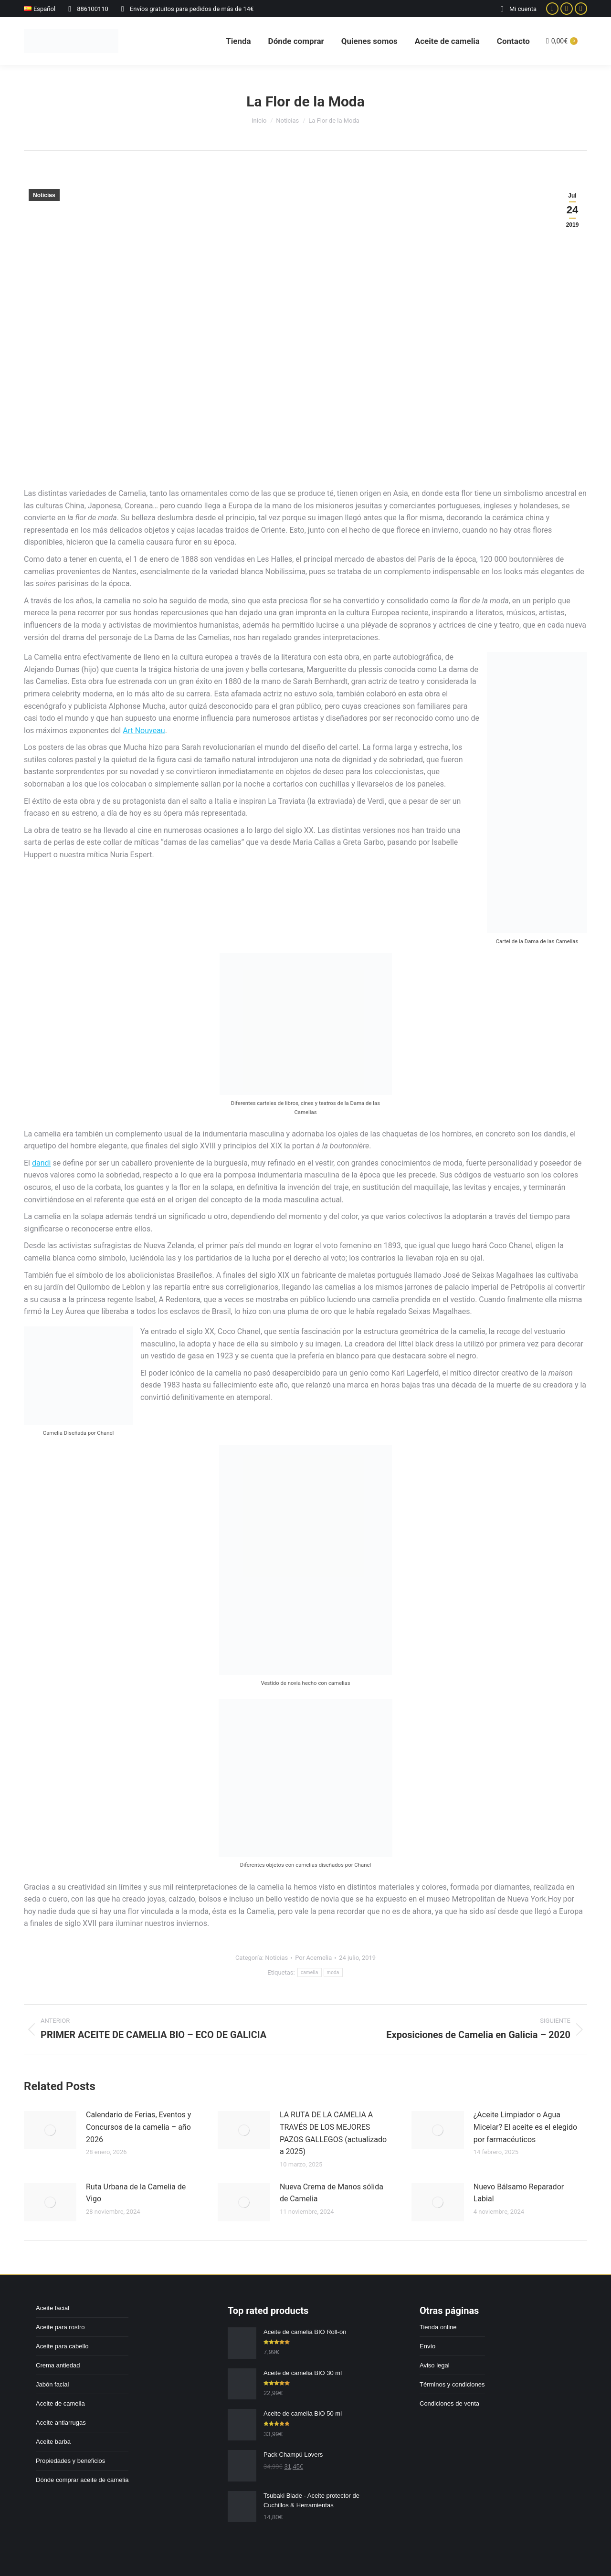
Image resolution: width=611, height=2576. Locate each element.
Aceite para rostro (60, 2327)
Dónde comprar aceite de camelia (82, 2479)
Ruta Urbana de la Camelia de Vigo (136, 2193)
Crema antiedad (58, 2365)
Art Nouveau (144, 730)
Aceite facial (52, 2308)
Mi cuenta (517, 8)
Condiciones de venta (449, 2403)
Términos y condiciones (452, 2384)
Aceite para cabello (62, 2346)
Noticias (44, 195)
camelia (309, 1972)
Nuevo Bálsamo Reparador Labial (519, 2193)
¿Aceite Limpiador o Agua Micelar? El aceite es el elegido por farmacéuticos (525, 2127)
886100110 (86, 8)
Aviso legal (435, 2365)
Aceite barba (53, 2441)
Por (313, 1957)
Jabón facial (52, 2384)
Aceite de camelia (60, 2403)
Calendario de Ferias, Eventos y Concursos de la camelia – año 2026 (138, 2127)
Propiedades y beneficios (70, 2460)
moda (333, 1972)
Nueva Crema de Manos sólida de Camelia (331, 2193)
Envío (427, 2346)
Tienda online (438, 2327)
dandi (41, 1162)
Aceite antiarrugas (61, 2422)
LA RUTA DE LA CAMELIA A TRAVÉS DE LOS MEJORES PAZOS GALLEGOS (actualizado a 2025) (333, 2133)
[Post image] (50, 2130)
